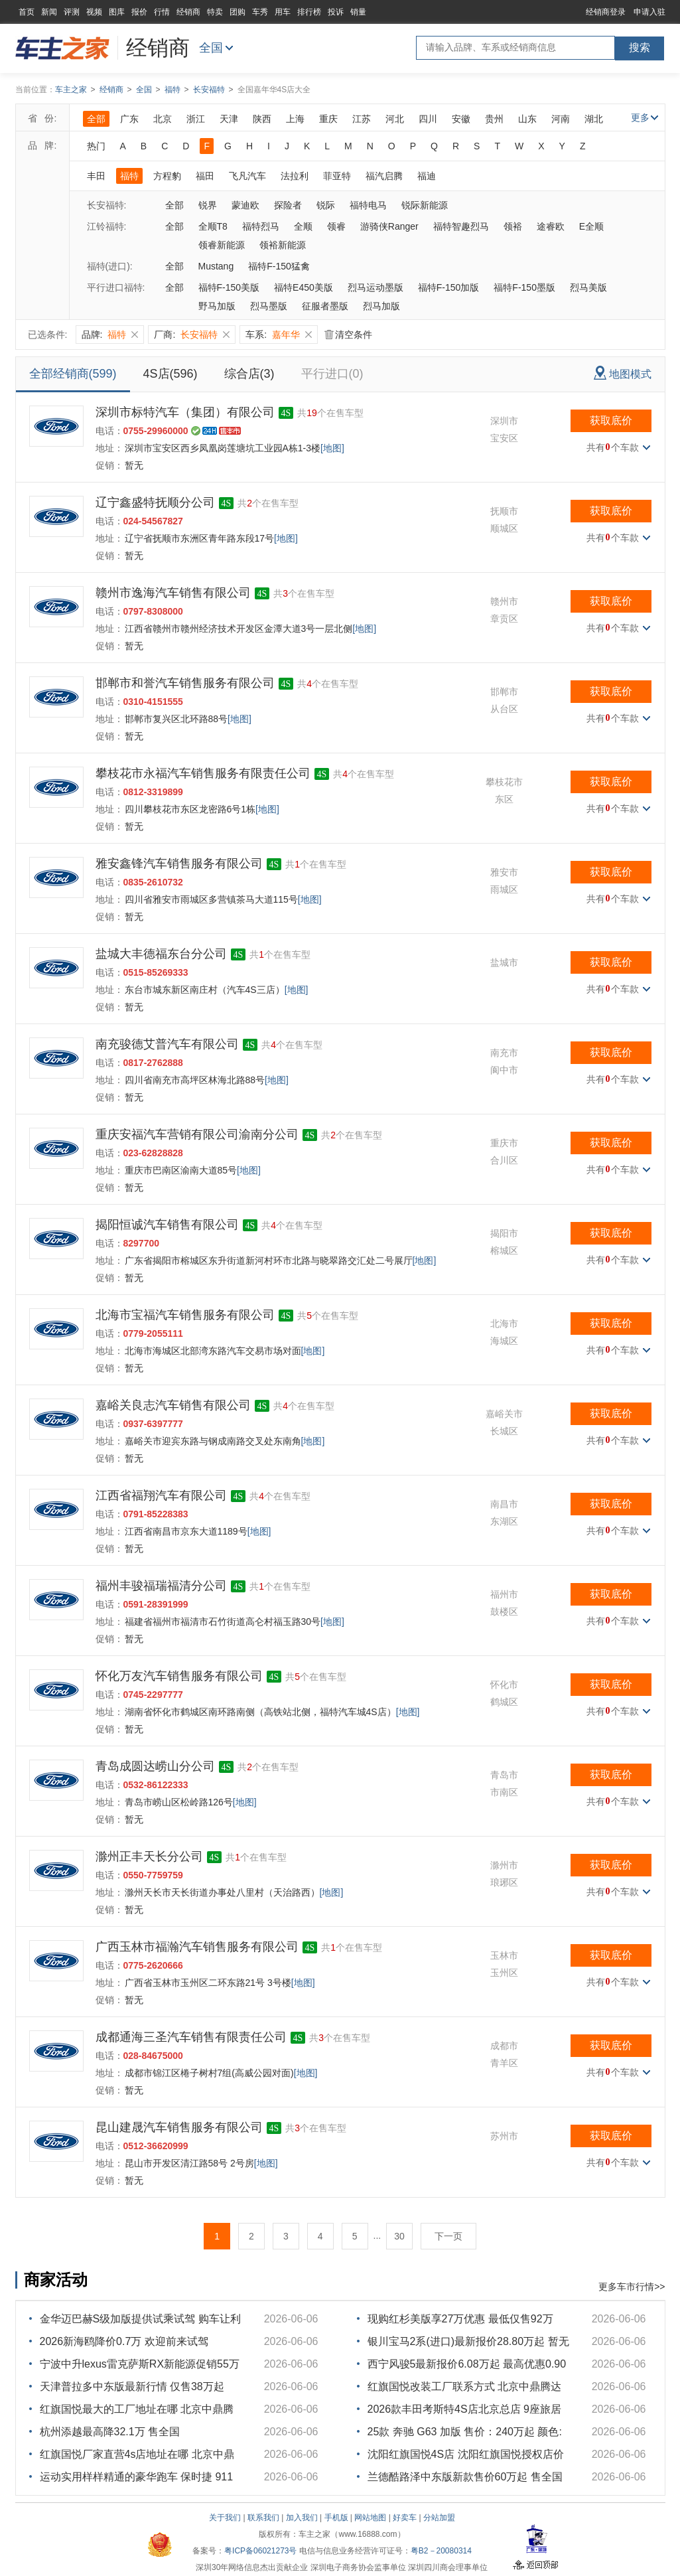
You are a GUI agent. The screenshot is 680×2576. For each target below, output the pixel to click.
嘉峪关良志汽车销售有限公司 (173, 1405)
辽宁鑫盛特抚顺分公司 (155, 502)
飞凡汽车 (247, 176)
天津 (229, 119)
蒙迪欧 (245, 205)
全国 (211, 47)
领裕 (513, 226)
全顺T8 (213, 226)
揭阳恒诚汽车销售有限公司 (167, 1224)
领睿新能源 (221, 245)
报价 (139, 12)
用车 (283, 12)
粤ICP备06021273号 (260, 2550)
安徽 (461, 119)
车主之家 (71, 89)
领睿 (336, 226)
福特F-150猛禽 (279, 266)
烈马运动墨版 (375, 287)
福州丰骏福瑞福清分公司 (161, 1585)
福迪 (426, 176)
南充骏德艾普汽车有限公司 (167, 1044)
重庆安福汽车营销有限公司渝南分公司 (197, 1134)
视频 (94, 12)
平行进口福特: (116, 287)
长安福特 (209, 89)
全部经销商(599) (73, 373)
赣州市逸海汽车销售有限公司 (173, 592)
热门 (96, 146)
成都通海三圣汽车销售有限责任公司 (191, 2037)
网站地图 (370, 2517)
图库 (117, 12)
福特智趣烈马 (461, 226)
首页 (26, 12)
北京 (162, 119)
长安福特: (107, 205)
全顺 (303, 226)
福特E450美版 (303, 287)
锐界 (207, 205)
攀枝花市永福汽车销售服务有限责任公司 (203, 773)
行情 (162, 12)
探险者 (288, 205)
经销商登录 (606, 12)
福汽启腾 (384, 176)
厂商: (192, 334)
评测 (72, 12)
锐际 (325, 205)
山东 (527, 119)
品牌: (110, 334)
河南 (560, 119)
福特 (172, 89)
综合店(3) (249, 373)
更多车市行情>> (631, 2286)
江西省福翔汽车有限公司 (161, 1495)
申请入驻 (649, 12)
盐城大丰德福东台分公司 (161, 953)
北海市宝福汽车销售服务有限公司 (185, 1315)
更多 (644, 117)
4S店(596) (170, 373)
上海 (295, 119)
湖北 (593, 119)
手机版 (336, 2517)
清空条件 (348, 334)
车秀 (260, 12)
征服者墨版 (325, 306)
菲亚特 (337, 176)
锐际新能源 (424, 205)
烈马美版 (588, 287)
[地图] (332, 448)
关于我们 (225, 2517)
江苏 (361, 119)
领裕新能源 (282, 245)
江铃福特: (107, 226)
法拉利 (294, 176)
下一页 (448, 2236)
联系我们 (263, 2517)
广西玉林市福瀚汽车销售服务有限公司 (197, 1946)
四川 (428, 119)
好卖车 (405, 2517)
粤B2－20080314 (441, 2550)
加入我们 (302, 2517)
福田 (205, 176)
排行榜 (309, 12)
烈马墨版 (268, 306)
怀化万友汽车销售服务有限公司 (179, 1676)
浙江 (195, 119)
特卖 (215, 12)
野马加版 (217, 306)
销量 (358, 12)
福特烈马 (260, 226)
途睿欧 (551, 226)
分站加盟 (439, 2517)
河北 (394, 119)
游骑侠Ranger (389, 226)
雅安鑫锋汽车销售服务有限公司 (179, 863)
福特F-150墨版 (524, 287)
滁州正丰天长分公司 (149, 1856)
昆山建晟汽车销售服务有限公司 (179, 2127)
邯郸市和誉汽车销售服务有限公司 (185, 683)
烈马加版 (381, 306)
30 (399, 2236)
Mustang (216, 266)
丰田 (96, 176)
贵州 (494, 119)
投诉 (336, 12)
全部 (96, 119)
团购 (237, 12)
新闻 (49, 12)
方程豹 (167, 176)
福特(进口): (110, 266)
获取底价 (611, 420)
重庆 (328, 119)
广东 (129, 119)
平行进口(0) (332, 373)
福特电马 (368, 205)
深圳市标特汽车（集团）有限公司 (185, 412)
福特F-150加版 (449, 287)
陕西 (262, 119)
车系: (278, 334)
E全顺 (591, 226)
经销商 (188, 12)
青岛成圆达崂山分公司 (155, 1766)
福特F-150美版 (229, 287)
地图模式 (622, 373)
